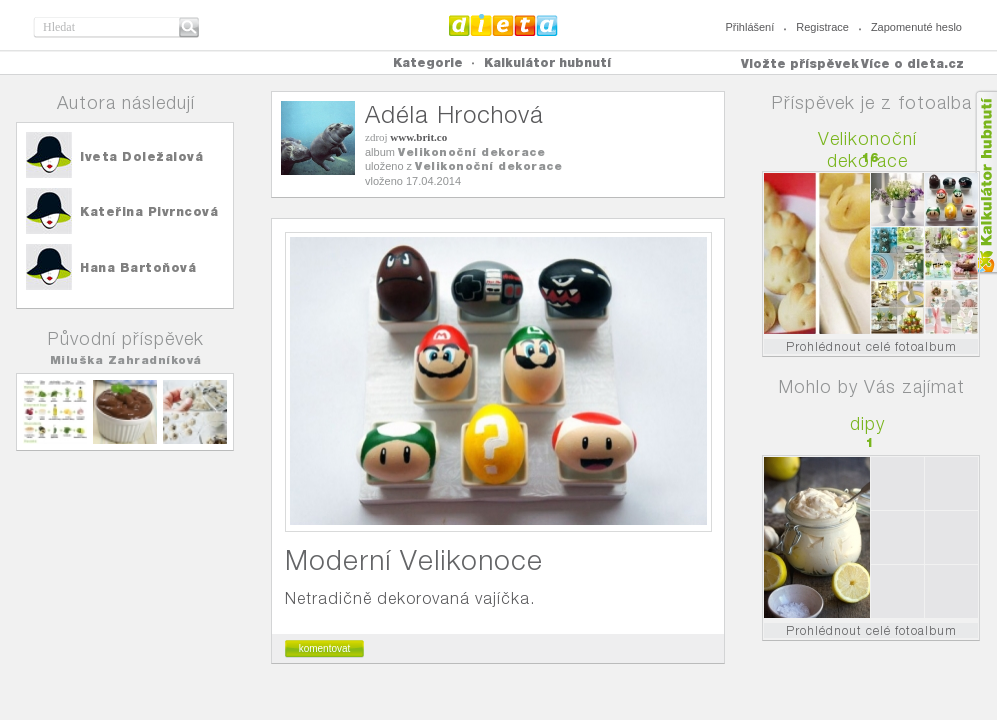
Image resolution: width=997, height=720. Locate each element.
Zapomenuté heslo (916, 27)
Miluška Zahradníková (126, 360)
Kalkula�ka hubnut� (985, 182)
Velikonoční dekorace (471, 152)
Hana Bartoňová (138, 267)
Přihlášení (749, 27)
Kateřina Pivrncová (149, 211)
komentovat (325, 648)
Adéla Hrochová (454, 114)
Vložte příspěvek (800, 63)
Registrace (822, 27)
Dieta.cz (503, 25)
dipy (867, 423)
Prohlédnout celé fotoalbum (871, 346)
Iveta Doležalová (141, 156)
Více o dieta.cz (912, 63)
